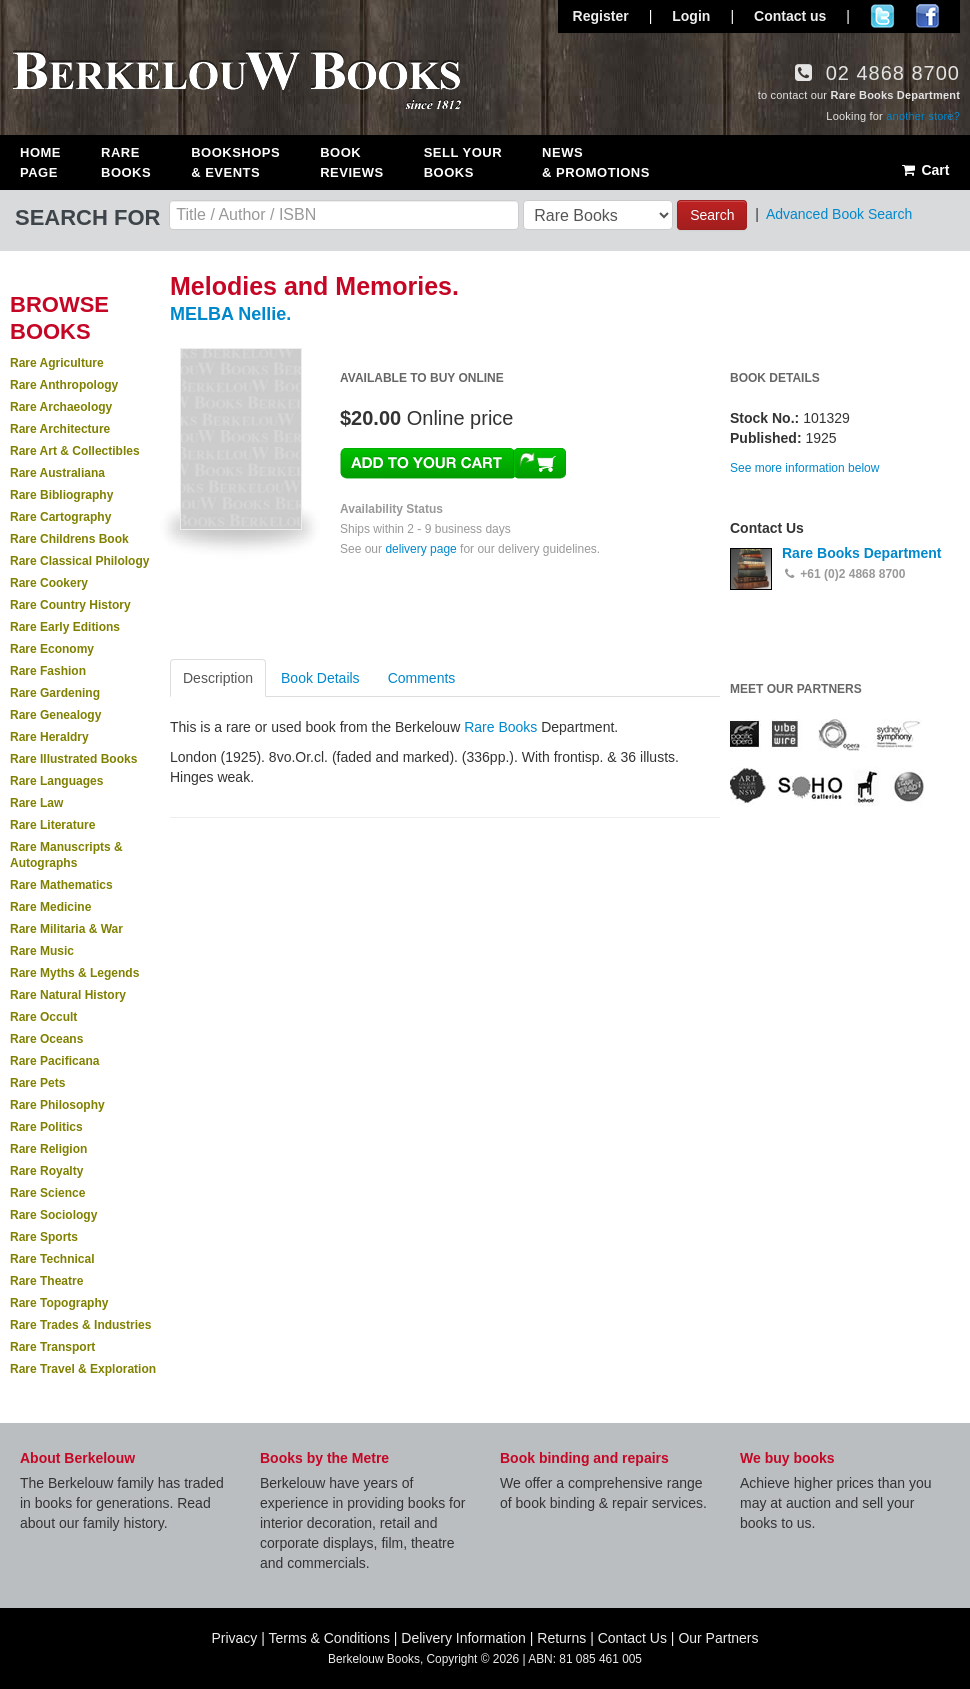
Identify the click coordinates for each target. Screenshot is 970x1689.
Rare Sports (44, 1237)
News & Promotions (596, 162)
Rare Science (47, 1193)
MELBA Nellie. (230, 314)
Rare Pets (37, 1083)
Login (691, 16)
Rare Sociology (53, 1215)
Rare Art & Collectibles (75, 451)
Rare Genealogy (55, 715)
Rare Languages (56, 781)
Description (218, 678)
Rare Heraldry (49, 737)
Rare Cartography (60, 517)
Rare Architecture (60, 429)
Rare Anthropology (64, 385)
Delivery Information (463, 1638)
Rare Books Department (862, 553)
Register (601, 16)
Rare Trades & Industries (80, 1325)
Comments (422, 678)
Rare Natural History (68, 995)
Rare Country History (70, 605)
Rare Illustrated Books (73, 759)
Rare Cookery (49, 583)
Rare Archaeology (61, 407)
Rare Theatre (46, 1281)
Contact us (790, 16)
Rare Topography (59, 1303)
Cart (924, 170)
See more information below (804, 468)
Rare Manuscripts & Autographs (66, 855)
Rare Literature (52, 825)
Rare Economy (52, 649)
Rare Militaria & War (66, 929)
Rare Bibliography (61, 495)
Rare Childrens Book (69, 539)
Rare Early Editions (65, 627)
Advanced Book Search (839, 214)
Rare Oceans (46, 1039)
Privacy (234, 1638)
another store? (923, 116)
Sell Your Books (463, 162)
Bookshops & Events (235, 162)
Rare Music (42, 951)
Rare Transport (52, 1347)
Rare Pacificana (54, 1061)
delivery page (420, 549)
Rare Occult (43, 1017)
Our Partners (718, 1638)
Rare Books (126, 162)
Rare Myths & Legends (74, 973)
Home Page (40, 162)
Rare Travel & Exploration (83, 1369)
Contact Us (632, 1638)
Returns (561, 1638)
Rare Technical (52, 1259)
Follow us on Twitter (882, 16)
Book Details (320, 678)
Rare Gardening (55, 693)
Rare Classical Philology (79, 561)
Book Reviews (351, 162)
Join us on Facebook (927, 16)
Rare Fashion (48, 671)
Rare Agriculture (57, 363)
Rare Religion (48, 1149)
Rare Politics (46, 1127)
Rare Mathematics (61, 885)
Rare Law (36, 803)
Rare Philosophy (57, 1105)
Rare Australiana (57, 473)
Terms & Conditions (329, 1638)
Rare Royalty (46, 1171)
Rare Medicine (50, 907)
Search (712, 215)
